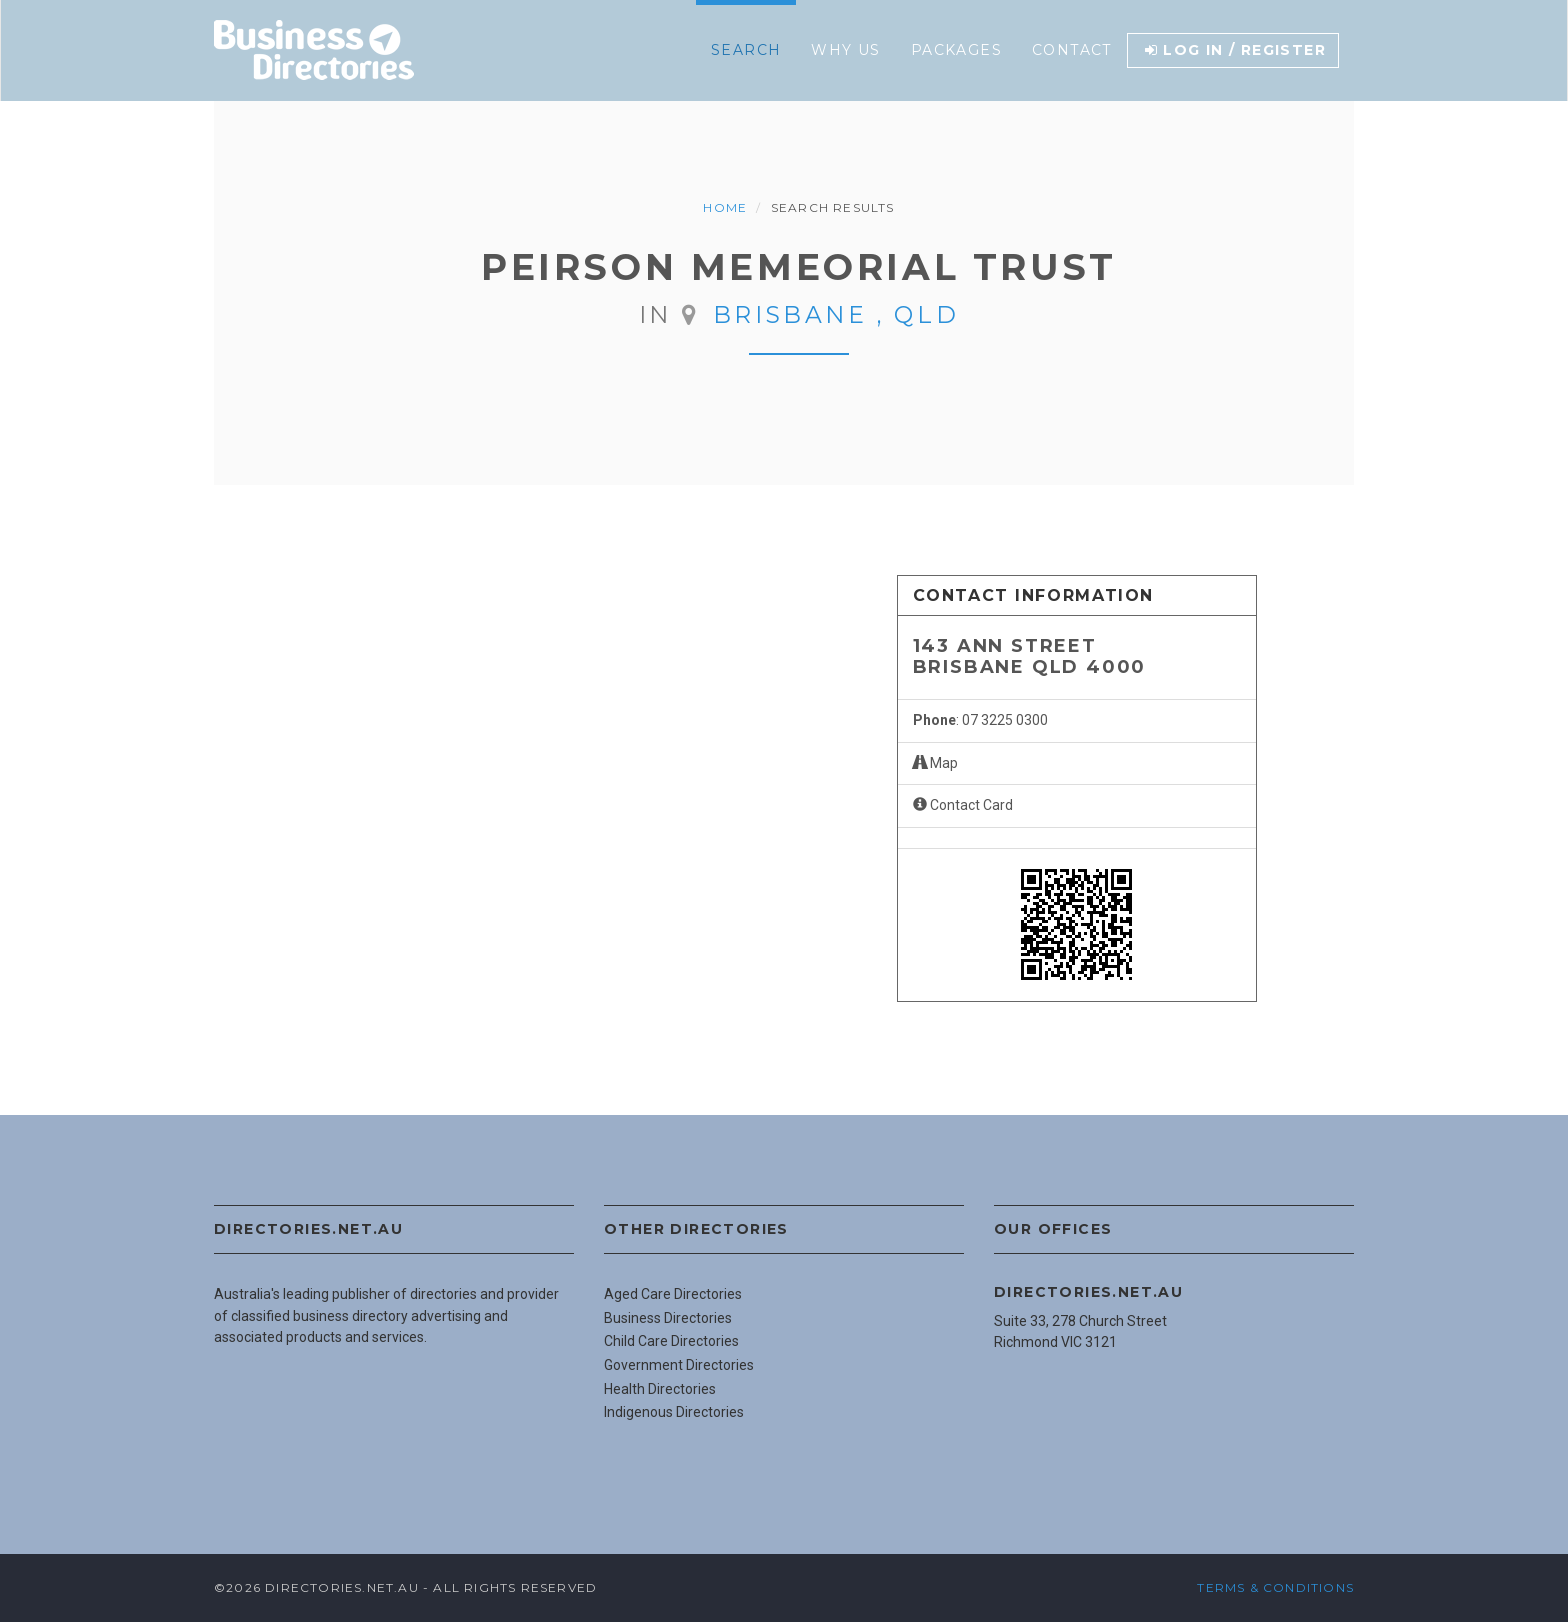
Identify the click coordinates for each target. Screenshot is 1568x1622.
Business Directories (668, 1318)
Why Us (845, 50)
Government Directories (679, 1365)
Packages (956, 50)
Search (746, 50)
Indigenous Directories (674, 1412)
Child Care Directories (671, 1341)
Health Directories (660, 1389)
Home (725, 207)
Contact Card (963, 805)
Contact (1072, 50)
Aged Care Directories (673, 1294)
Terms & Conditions (1275, 1587)
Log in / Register (1235, 50)
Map (935, 763)
